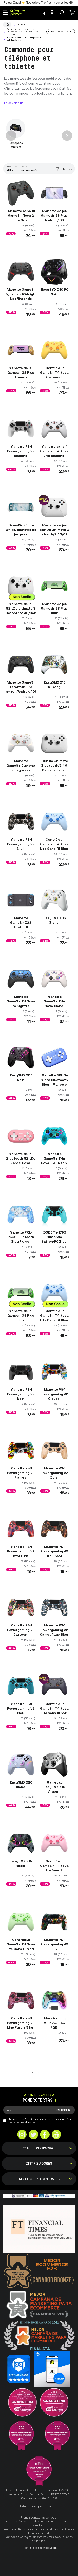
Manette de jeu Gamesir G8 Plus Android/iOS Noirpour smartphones (54, 220)
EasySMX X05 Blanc (54, 920)
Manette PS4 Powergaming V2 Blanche (21, 451)
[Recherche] (62, 13)
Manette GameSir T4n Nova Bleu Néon (54, 1158)
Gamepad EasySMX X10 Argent (54, 1787)
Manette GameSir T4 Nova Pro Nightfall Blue (21, 1004)
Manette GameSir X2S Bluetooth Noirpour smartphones (20, 927)
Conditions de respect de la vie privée (47, 2119)
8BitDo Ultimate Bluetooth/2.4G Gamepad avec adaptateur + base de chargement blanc (54, 775)
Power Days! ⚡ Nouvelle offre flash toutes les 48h (39, 2)
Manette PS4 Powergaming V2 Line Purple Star (21, 2023)
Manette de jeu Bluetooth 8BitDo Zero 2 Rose (20, 1158)
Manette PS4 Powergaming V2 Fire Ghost (54, 1551)
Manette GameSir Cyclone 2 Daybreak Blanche (21, 768)
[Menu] (5, 13)
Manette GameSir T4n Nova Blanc (54, 1001)
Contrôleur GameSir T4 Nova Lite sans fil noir (54, 1708)
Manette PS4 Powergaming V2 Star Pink (21, 1551)
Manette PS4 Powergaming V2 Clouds (54, 1394)
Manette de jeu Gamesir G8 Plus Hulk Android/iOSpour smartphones (54, 613)
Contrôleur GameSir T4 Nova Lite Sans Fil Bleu (54, 844)
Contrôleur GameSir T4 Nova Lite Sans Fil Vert (20, 1944)
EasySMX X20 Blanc (20, 1784)
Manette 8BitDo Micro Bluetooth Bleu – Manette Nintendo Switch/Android (54, 1084)
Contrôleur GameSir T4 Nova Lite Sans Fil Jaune (54, 375)
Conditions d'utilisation (22, 2122)
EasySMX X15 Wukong (54, 684)
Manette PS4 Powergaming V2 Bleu (21, 1708)
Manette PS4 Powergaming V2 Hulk (54, 1944)
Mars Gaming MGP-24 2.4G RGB (54, 2023)
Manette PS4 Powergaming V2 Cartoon (21, 1630)
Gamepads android (16, 145)
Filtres (63, 168)
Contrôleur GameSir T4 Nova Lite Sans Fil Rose (54, 1868)
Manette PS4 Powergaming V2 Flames (21, 1473)
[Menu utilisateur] (52, 13)
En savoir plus (14, 103)
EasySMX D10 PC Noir (54, 291)
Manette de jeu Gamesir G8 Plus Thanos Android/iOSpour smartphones (20, 377)
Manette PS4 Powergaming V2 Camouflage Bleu (54, 1630)
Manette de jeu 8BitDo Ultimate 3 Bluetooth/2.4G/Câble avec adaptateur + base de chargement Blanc (54, 536)
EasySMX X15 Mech (21, 1863)
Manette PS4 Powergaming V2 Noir (21, 1394)
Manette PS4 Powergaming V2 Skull (21, 844)
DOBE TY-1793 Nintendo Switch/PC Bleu (54, 1237)
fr (42, 13)
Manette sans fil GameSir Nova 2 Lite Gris (21, 215)
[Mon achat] (73, 13)
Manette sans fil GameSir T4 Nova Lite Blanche (54, 451)
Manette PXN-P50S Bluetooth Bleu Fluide (21, 1237)
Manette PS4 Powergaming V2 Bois (54, 1473)
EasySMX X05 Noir (20, 1077)
